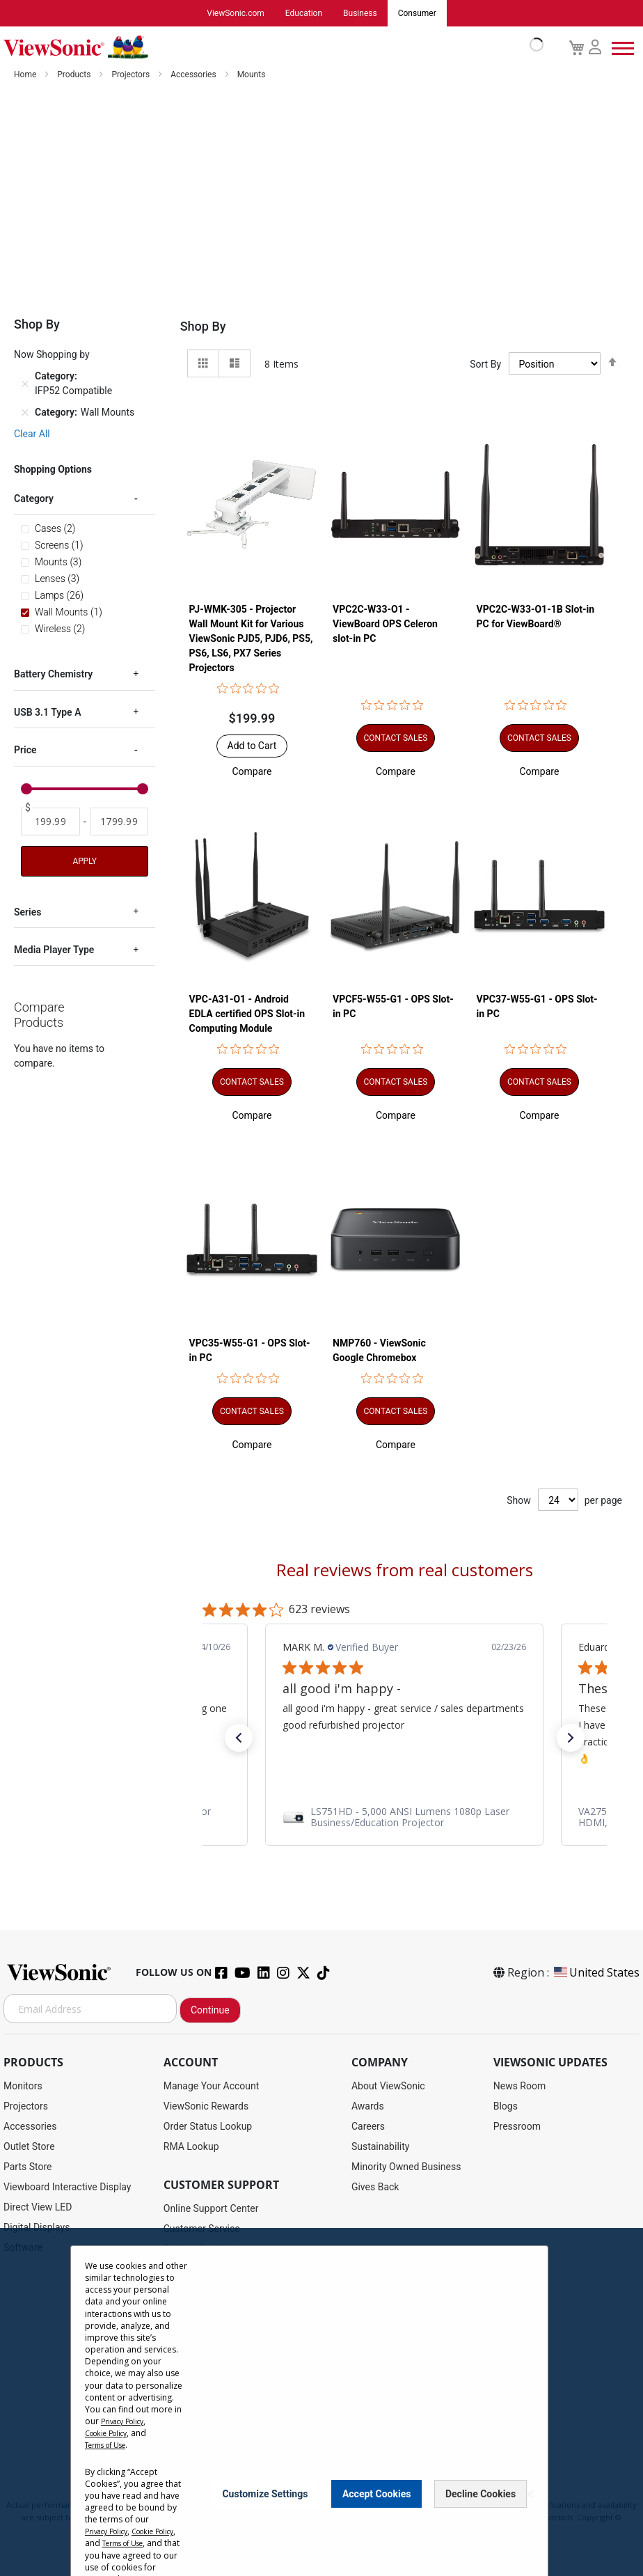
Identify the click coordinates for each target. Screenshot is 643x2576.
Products (75, 74)
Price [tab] (25, 749)
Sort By (485, 364)
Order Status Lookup (208, 2126)
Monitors (22, 2085)
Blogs (505, 2106)
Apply (84, 861)
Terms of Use (111, 2445)
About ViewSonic (388, 2085)
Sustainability (380, 2146)
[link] (404, 1819)
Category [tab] (34, 498)
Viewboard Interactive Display (67, 2186)
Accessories (194, 74)
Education (303, 13)
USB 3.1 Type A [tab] (47, 712)
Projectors (131, 74)
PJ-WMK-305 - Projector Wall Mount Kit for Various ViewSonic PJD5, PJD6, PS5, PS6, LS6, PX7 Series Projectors (251, 639)
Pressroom (517, 2126)
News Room (519, 2085)
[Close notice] (529, 2500)
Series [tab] (27, 912)
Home (26, 74)
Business (360, 13)
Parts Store (27, 2166)
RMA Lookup (191, 2146)
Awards (367, 2106)
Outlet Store (29, 2146)
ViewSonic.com (235, 13)
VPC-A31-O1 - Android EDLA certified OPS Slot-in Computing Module (247, 1015)
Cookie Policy (111, 2433)
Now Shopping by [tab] (52, 354)
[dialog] (321, 2402)
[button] (251, 772)
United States (596, 1972)
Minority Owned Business (406, 2166)
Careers (368, 2126)
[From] (50, 821)
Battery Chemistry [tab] (53, 674)
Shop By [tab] (203, 326)
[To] (119, 821)
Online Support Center (211, 2208)
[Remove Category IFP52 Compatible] (25, 383)
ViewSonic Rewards (206, 2106)
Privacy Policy (127, 2421)
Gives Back (375, 2186)
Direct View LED (37, 2207)
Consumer (417, 13)
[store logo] (270, 47)
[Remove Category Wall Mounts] (25, 413)
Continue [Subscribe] (210, 2010)
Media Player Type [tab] (54, 949)
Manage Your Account (212, 2085)
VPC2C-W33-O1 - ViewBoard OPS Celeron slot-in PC (385, 624)
